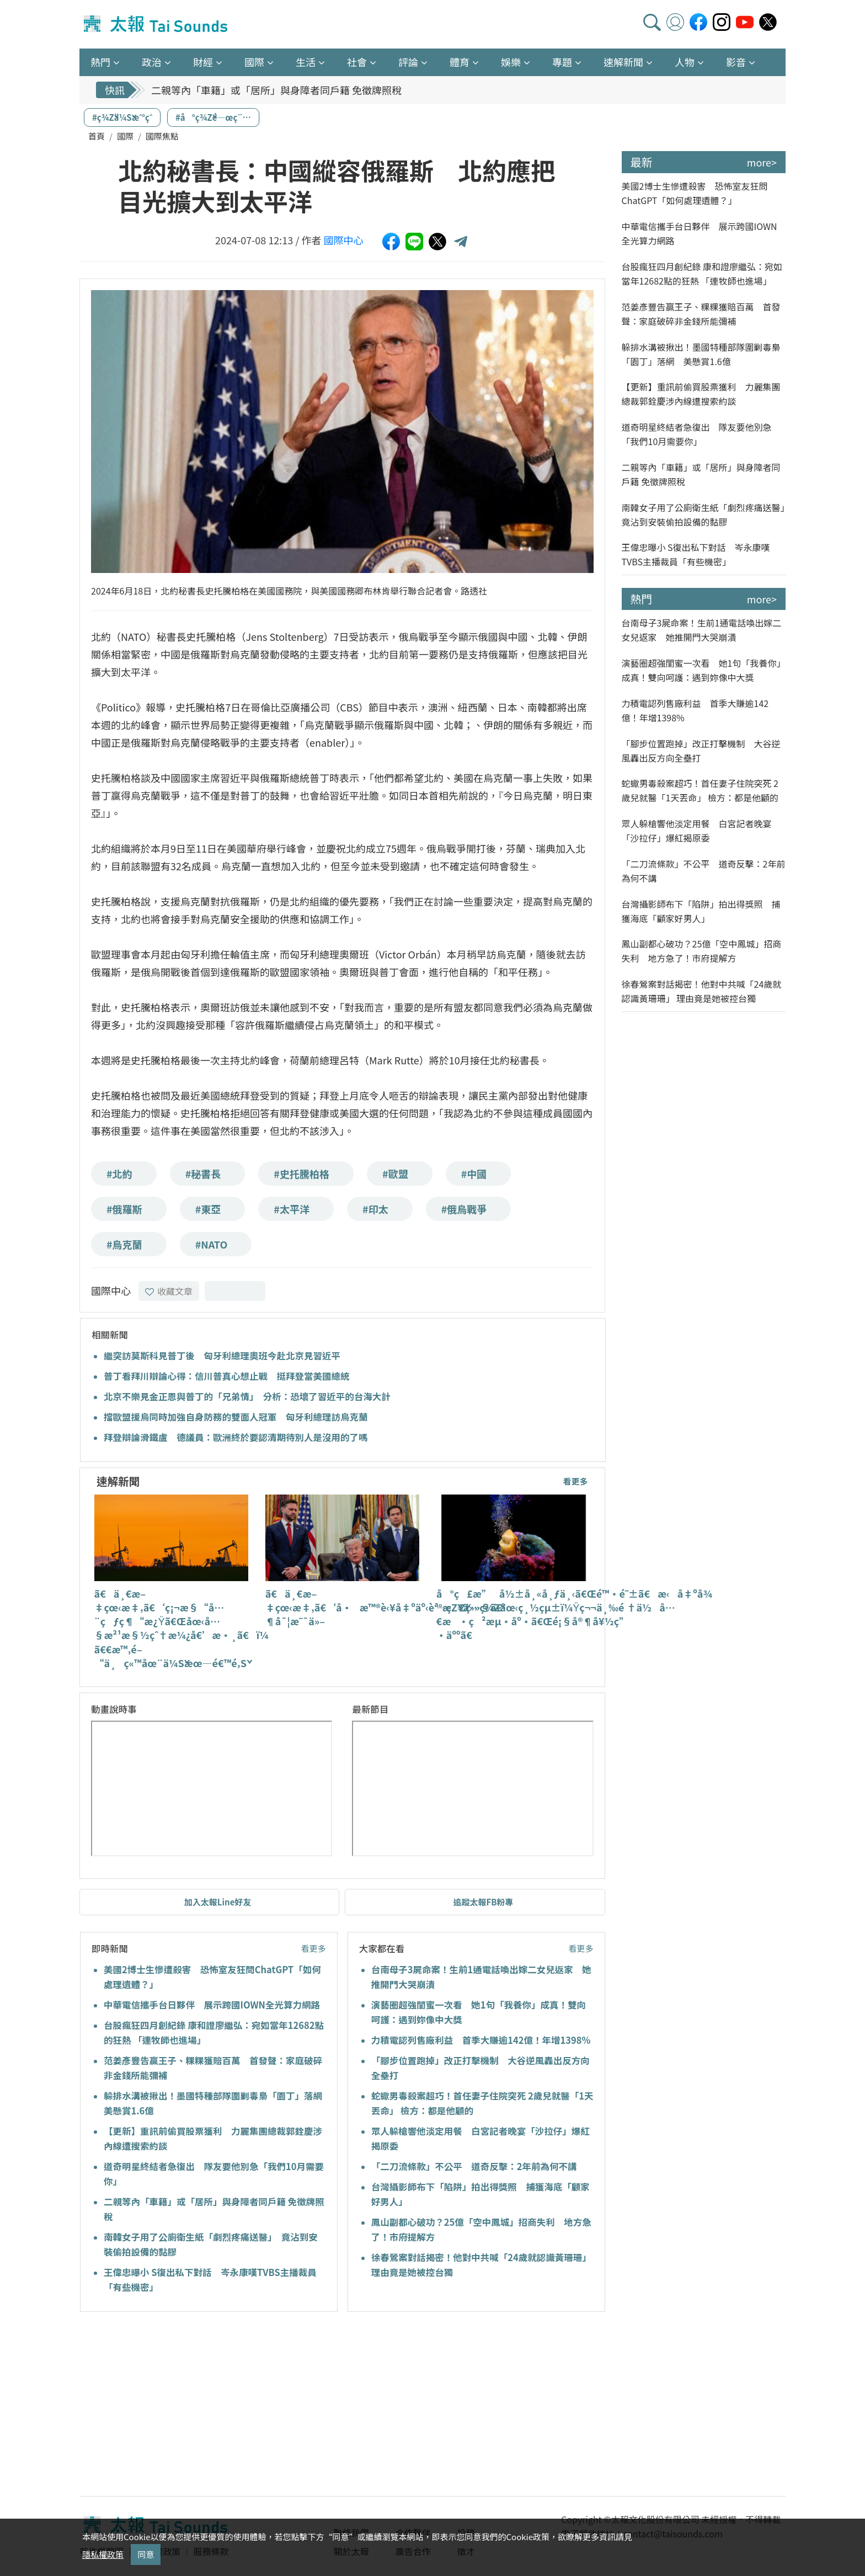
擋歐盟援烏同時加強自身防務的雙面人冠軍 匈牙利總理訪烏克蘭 (236, 1416)
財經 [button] (203, 62)
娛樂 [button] (511, 62)
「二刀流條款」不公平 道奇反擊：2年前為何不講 (474, 2166)
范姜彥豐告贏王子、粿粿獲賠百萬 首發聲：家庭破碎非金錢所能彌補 (701, 314)
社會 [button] (357, 62)
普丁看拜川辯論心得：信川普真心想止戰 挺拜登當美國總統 (227, 1376)
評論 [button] (408, 62)
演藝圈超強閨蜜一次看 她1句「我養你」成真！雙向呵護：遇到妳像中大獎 (704, 670)
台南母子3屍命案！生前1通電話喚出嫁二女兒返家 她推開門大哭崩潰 (702, 630)
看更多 (575, 1481)
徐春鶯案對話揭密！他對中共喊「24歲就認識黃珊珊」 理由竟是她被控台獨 (702, 991)
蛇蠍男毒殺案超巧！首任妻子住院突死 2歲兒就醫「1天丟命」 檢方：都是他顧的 (700, 790)
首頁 (96, 136)
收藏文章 (169, 1291)
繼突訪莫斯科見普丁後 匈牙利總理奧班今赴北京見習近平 (222, 1355)
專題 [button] (562, 62)
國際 (125, 136)
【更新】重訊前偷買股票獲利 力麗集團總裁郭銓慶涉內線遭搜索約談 (701, 394)
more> (762, 162)
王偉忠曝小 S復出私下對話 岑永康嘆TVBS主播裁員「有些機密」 (696, 554)
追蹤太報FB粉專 (483, 1902)
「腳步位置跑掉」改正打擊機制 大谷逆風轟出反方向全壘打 (701, 750)
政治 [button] (152, 62)
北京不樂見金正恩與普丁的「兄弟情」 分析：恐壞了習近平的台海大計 (247, 1396)
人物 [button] (685, 62)
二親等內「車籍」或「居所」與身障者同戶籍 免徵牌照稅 (276, 90)
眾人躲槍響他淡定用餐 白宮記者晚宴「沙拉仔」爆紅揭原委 (697, 830)
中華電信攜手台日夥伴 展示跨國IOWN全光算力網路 (212, 2004)
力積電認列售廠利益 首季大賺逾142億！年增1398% (481, 2040)
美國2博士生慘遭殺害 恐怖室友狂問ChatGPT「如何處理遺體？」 (695, 193)
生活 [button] (306, 62)
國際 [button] (254, 62)
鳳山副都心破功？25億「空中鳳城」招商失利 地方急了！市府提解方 (702, 951)
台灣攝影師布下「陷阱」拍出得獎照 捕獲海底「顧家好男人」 (701, 911)
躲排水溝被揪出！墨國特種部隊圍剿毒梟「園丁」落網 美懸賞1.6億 (701, 354)
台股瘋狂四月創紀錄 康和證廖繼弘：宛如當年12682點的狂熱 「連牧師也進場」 (702, 273)
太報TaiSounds (156, 24)
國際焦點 (162, 136)
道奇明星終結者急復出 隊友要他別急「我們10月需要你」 (697, 434)
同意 (145, 2554)
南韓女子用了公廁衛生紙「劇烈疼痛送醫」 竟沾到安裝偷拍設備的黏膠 (704, 514)
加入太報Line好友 (218, 1902)
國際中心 (344, 240)
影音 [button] (736, 62)
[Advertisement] (180, 2405)
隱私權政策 (103, 2554)
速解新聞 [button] (623, 62)
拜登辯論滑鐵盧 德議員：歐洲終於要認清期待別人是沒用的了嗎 (236, 1437)
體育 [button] (459, 62)
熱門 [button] (100, 62)
